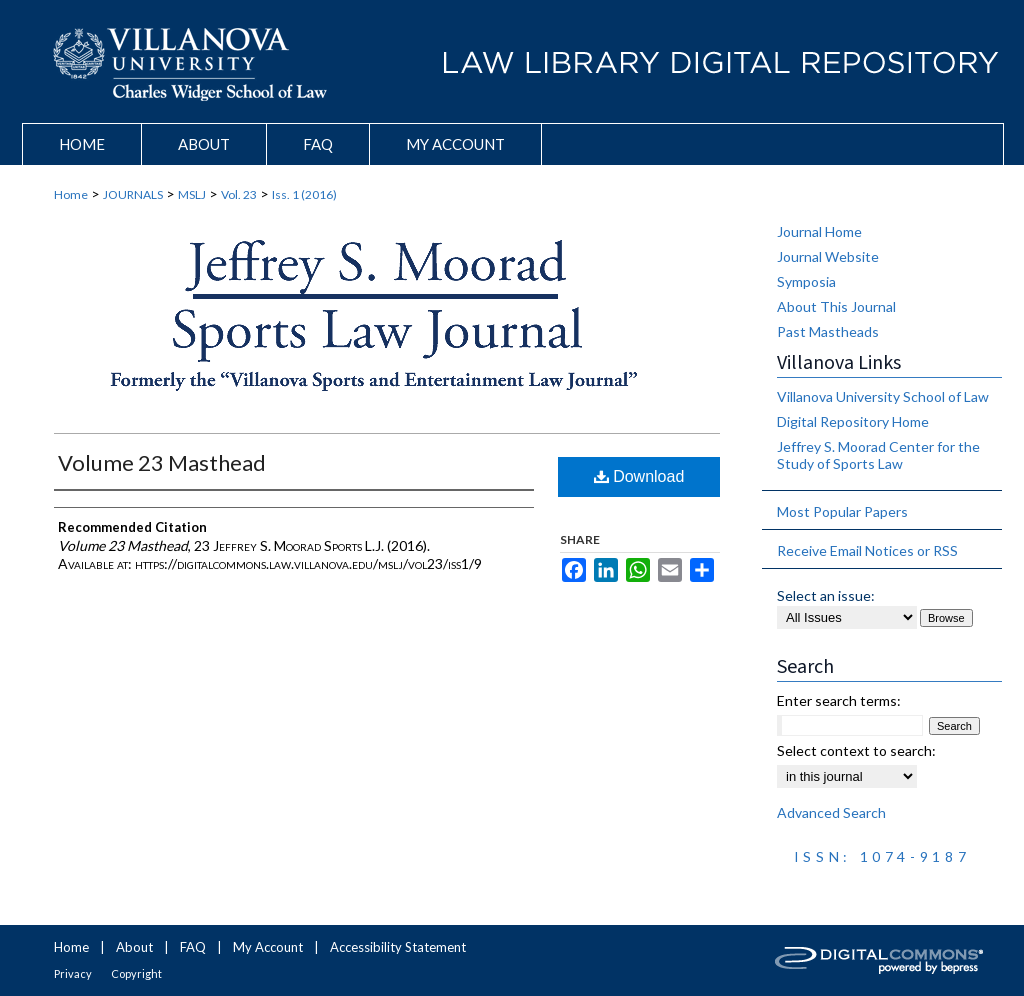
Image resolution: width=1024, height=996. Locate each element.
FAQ (193, 947)
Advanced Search (831, 812)
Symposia (806, 281)
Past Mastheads (828, 331)
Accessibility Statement (398, 947)
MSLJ (192, 194)
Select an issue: (826, 595)
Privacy (73, 973)
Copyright (136, 973)
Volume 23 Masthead (162, 462)
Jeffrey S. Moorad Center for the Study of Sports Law (878, 455)
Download (639, 476)
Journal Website (828, 256)
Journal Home (819, 231)
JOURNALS (133, 194)
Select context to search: (856, 750)
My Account (268, 947)
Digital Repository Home (853, 421)
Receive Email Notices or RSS (867, 550)
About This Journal (836, 306)
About (134, 947)
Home (71, 194)
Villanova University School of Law (883, 396)
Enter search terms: (839, 700)
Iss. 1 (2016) (304, 194)
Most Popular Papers (842, 511)
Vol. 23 (239, 194)
